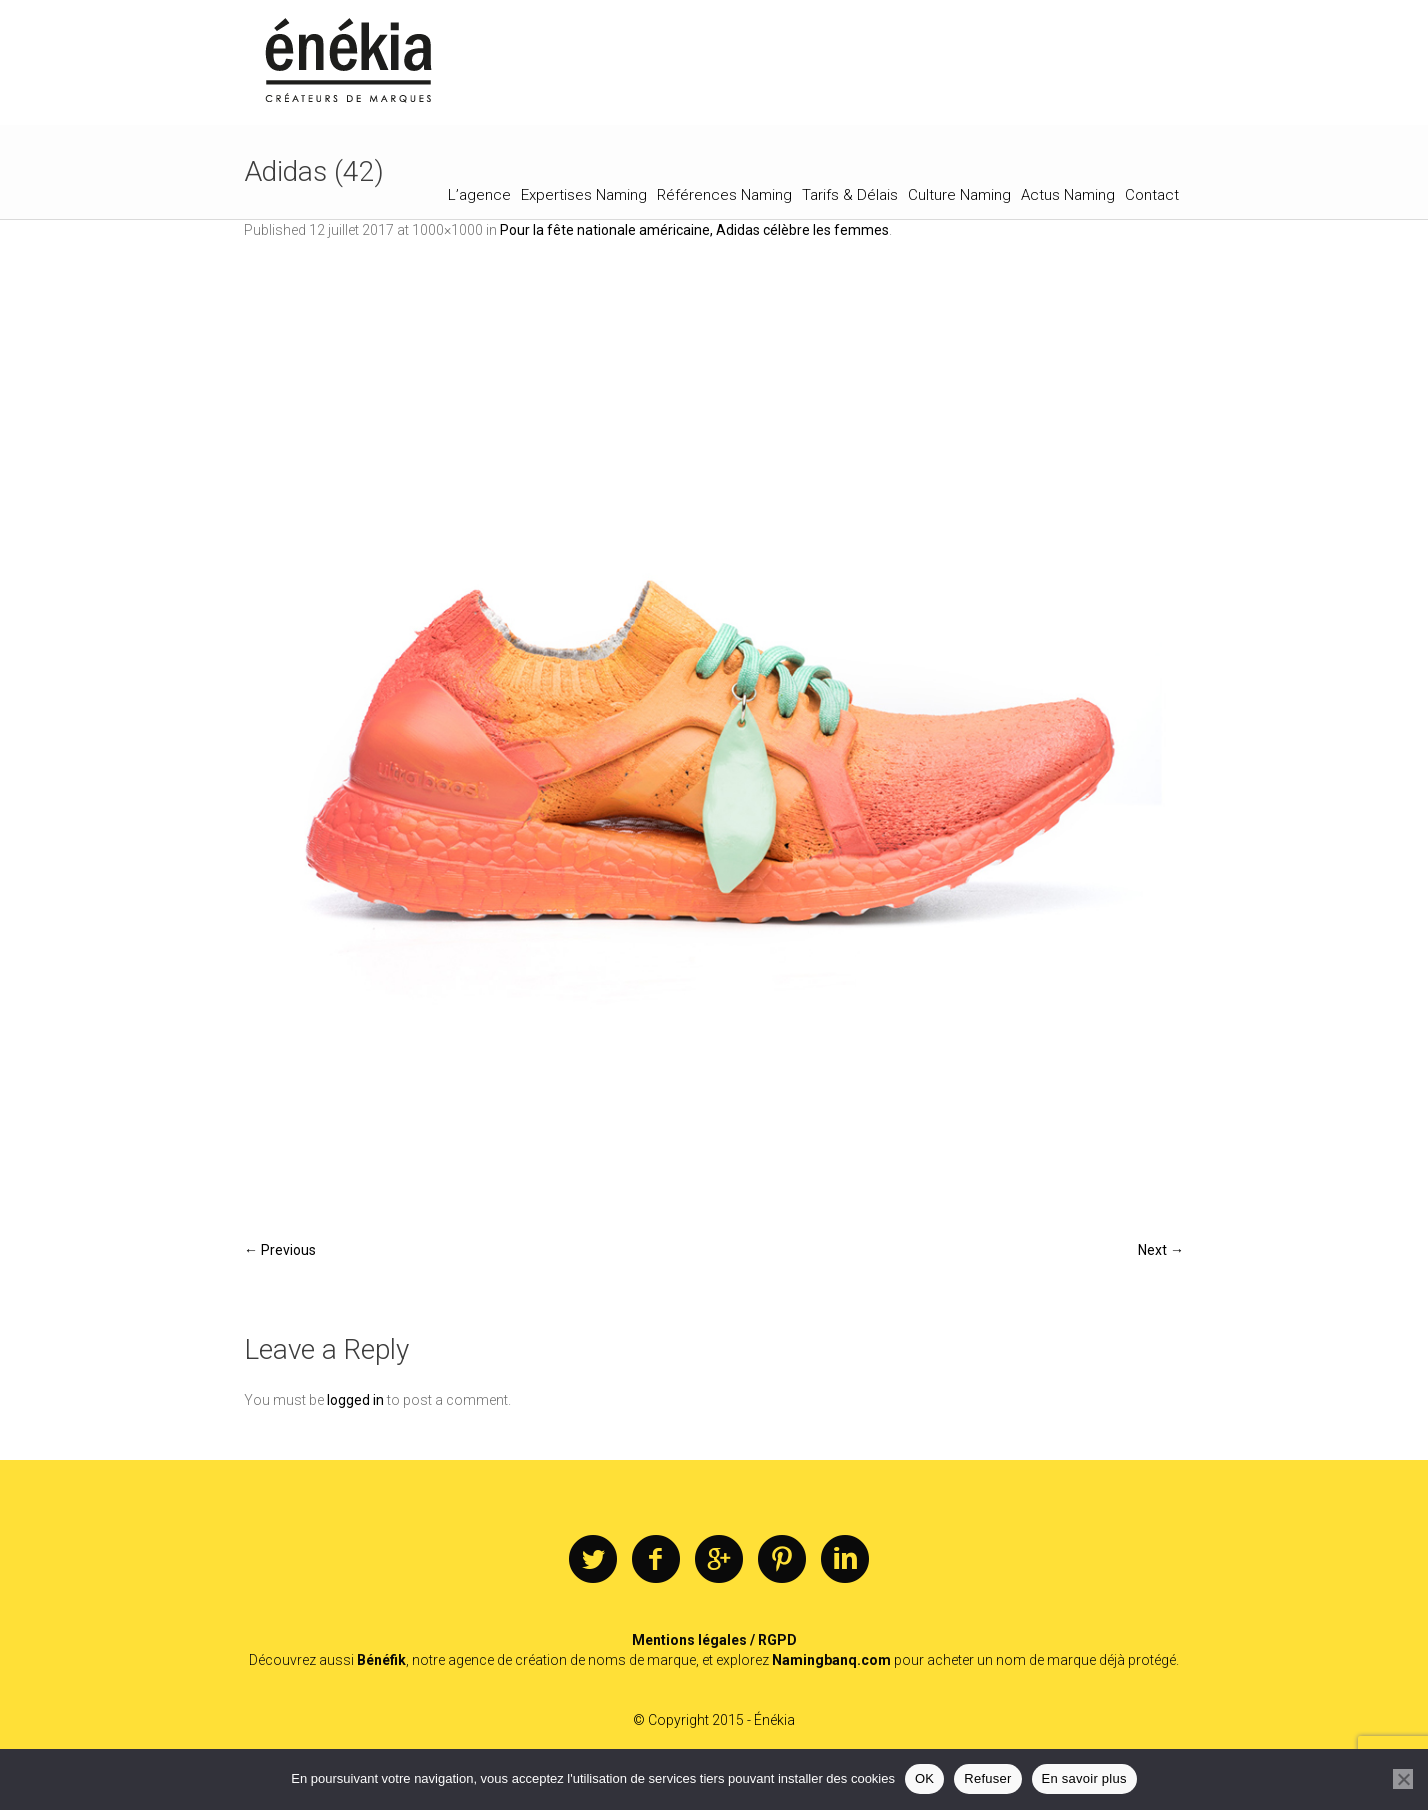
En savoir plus (1084, 1778)
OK (924, 1778)
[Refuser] (1403, 1779)
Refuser (987, 1778)
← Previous (280, 1250)
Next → (1161, 1250)
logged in (355, 1400)
